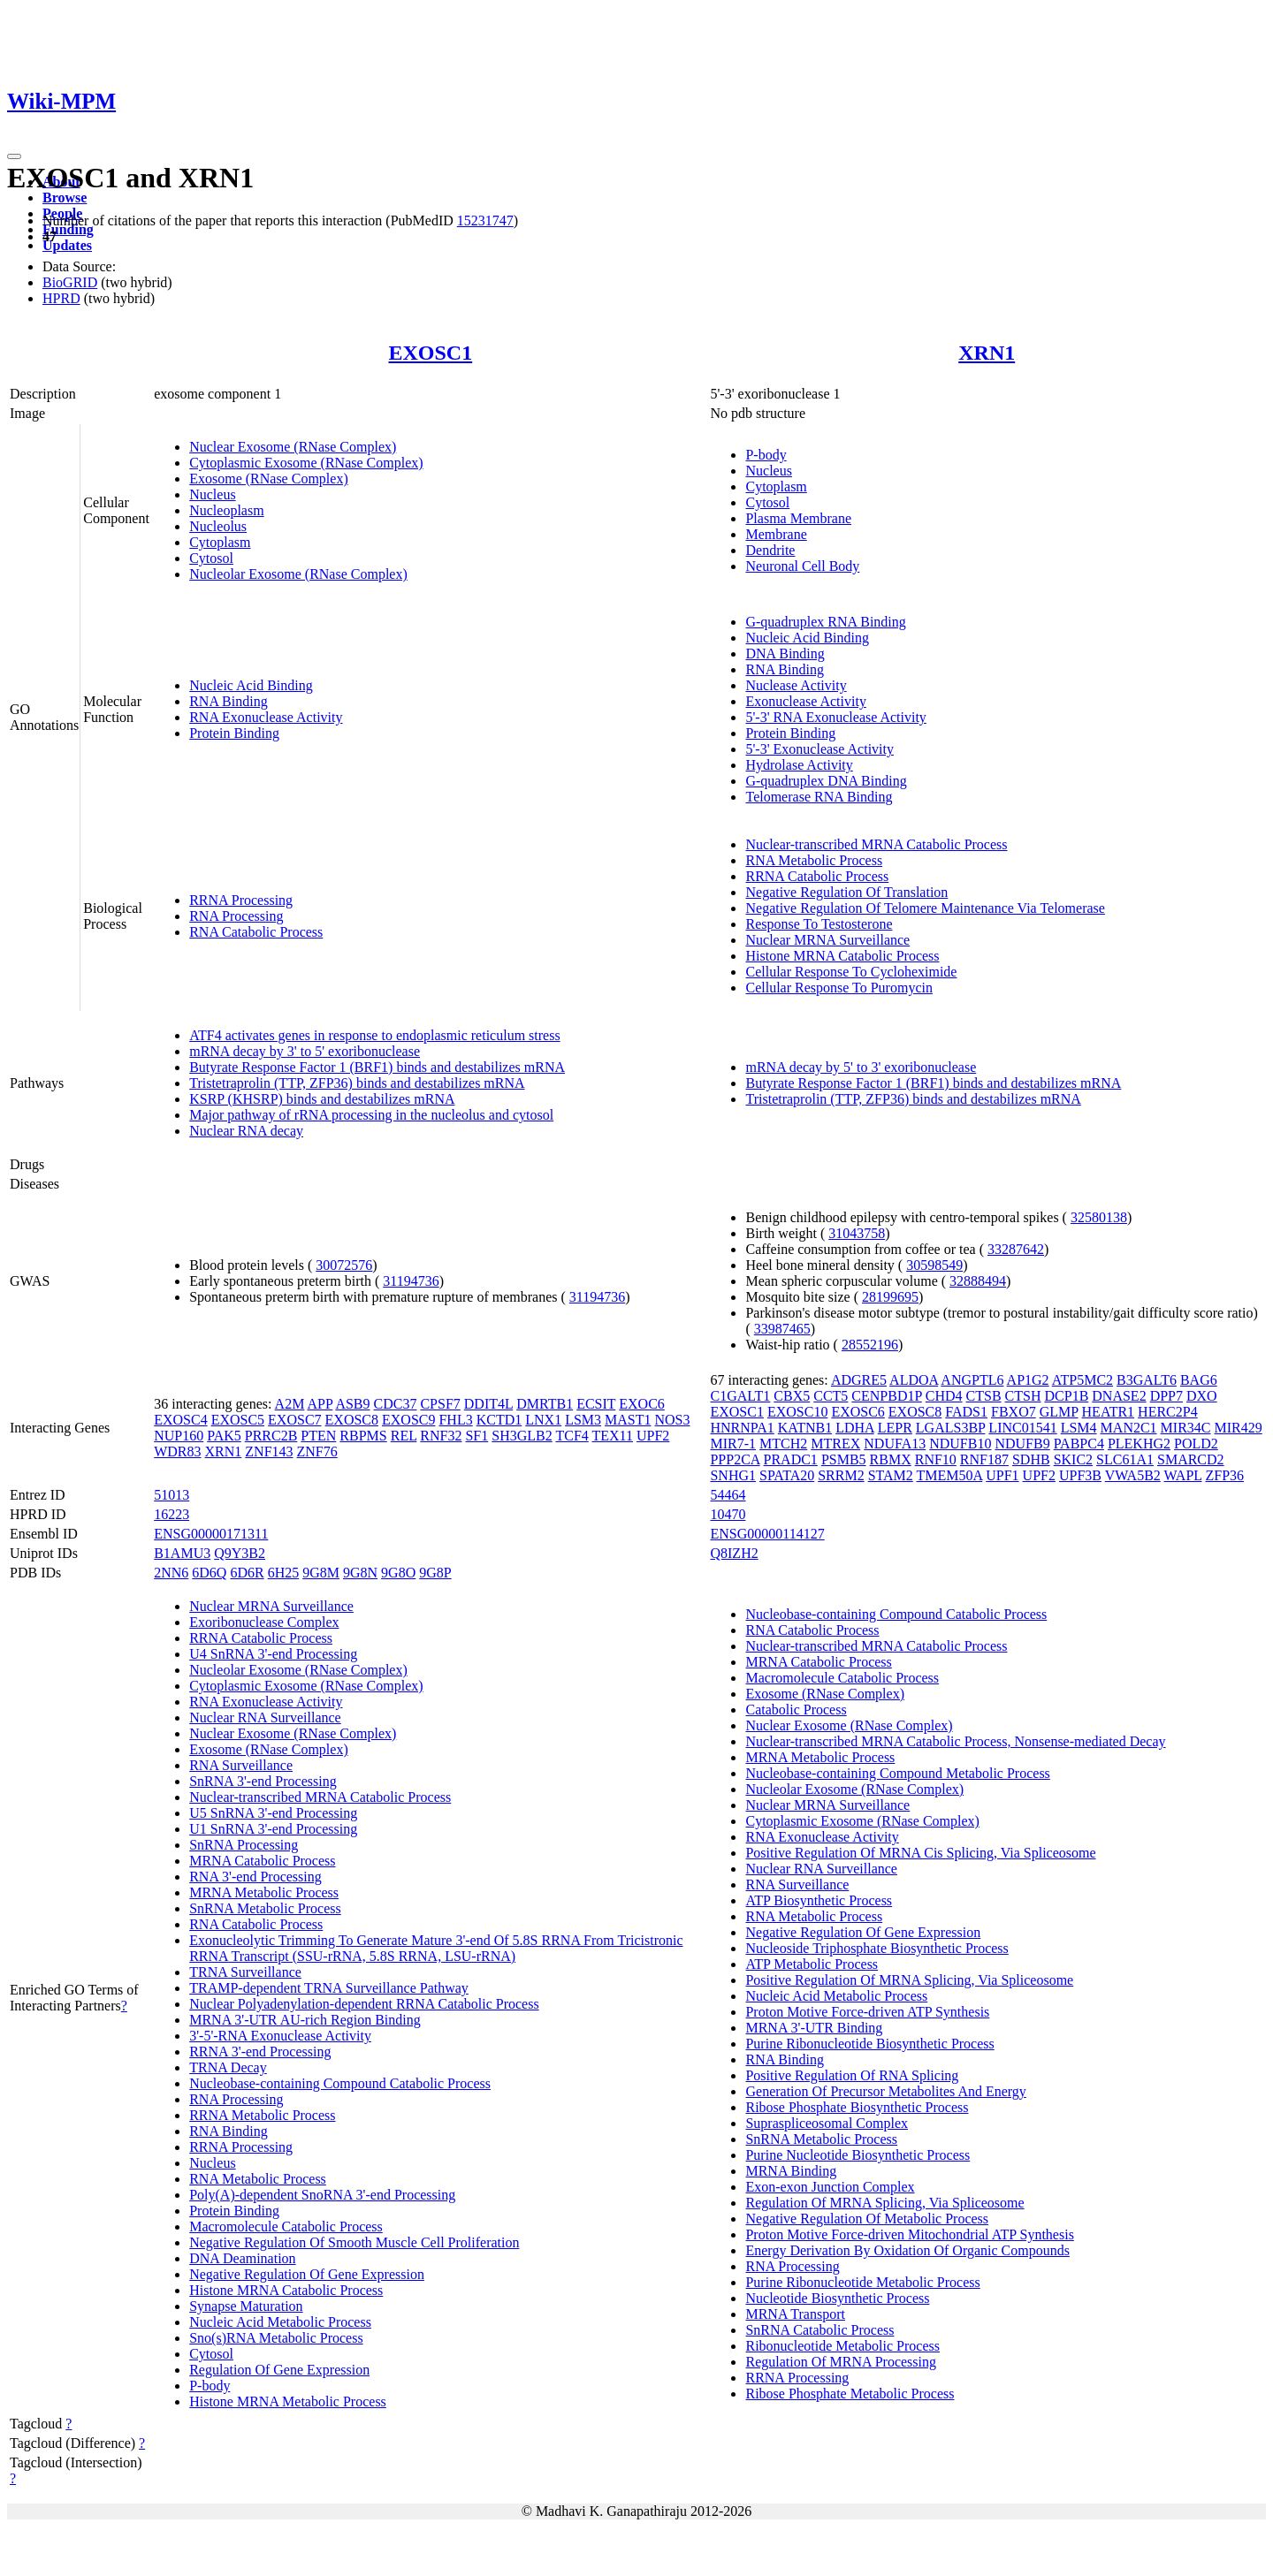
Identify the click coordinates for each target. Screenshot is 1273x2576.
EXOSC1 (430, 352)
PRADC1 (791, 1459)
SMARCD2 (1190, 1459)
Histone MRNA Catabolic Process (842, 955)
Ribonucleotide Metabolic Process (842, 2345)
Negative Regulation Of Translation (846, 892)
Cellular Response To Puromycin (838, 987)
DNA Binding (784, 653)
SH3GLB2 (522, 1435)
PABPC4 (1079, 1443)
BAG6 (1198, 1379)
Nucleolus (218, 526)
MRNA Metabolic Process (264, 1892)
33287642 (1015, 1249)
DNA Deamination (242, 2258)
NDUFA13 (895, 1443)
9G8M (320, 1572)
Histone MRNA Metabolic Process (287, 2401)
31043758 (856, 1233)
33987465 (782, 1328)
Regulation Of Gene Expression (279, 2369)
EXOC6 (642, 1403)
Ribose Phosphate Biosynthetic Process (856, 2107)
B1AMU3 (182, 1553)
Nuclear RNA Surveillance (265, 1717)
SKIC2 (1073, 1459)
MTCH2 (783, 1443)
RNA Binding (228, 701)
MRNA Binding (790, 2170)
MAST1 (628, 1419)
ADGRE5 (859, 1379)
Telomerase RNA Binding (818, 796)
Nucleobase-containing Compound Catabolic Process (340, 2083)
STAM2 (890, 1475)
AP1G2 (1028, 1379)
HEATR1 (1108, 1411)
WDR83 (177, 1451)
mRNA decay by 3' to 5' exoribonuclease (304, 1051)
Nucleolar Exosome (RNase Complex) (298, 573)
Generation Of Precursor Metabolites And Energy (885, 2091)
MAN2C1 (1129, 1427)
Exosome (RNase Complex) (268, 478)
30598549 (934, 1265)
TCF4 (571, 1435)
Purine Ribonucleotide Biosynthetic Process (869, 2043)
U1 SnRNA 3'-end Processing (273, 1828)
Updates (67, 245)
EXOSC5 (237, 1419)
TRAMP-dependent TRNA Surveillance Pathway (329, 1987)
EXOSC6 (857, 1411)
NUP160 (178, 1435)
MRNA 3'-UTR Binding (813, 2027)
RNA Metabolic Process (813, 860)
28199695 (890, 1296)
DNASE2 (1119, 1395)
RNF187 (984, 1459)
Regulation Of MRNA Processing (840, 2361)
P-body (765, 454)
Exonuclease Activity (805, 701)
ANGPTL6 (972, 1379)
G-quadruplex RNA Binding (825, 621)
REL (404, 1435)
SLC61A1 (1125, 1459)
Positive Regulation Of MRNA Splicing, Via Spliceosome (909, 1979)
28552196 (870, 1344)
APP (320, 1403)
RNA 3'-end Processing (255, 1876)
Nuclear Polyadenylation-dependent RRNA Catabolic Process (363, 2003)
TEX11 (613, 1435)
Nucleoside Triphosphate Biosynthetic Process (876, 1948)
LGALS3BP (951, 1427)
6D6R (246, 1572)
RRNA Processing (241, 900)
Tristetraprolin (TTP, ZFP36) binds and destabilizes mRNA (356, 1082)
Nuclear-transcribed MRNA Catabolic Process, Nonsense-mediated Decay (955, 1741)
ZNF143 (269, 1451)
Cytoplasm (219, 542)
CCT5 (830, 1395)
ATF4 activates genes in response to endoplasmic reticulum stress (374, 1035)
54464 (727, 1494)
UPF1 (1002, 1475)
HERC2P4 (1168, 1411)
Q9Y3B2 (239, 1553)
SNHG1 (733, 1475)
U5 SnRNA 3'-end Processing (273, 1812)
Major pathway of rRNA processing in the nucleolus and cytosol (371, 1114)
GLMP (1059, 1411)
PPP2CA (734, 1459)
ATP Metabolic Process (811, 1964)
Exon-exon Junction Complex (829, 2186)
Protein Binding (234, 733)
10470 (727, 1514)
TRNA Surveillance (245, 1971)
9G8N (360, 1572)
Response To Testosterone (818, 923)
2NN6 (171, 1572)
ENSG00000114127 (767, 1533)
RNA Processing (236, 915)
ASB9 (352, 1403)
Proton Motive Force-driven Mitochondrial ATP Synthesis (909, 2234)
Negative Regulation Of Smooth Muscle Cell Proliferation (354, 2242)
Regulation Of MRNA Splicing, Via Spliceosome (884, 2202)
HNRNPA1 (742, 1427)
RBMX (890, 1459)
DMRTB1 (544, 1403)
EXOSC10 (797, 1411)
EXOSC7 (294, 1419)
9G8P (435, 1572)
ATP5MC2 (1082, 1379)
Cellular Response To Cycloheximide (851, 971)
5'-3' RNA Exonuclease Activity (835, 717)
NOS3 (672, 1419)
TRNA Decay (228, 2067)
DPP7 (1166, 1395)
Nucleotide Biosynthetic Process (837, 2298)
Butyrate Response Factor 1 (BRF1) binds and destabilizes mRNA (377, 1067)
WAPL (1183, 1475)
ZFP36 (1224, 1475)
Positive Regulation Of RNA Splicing (851, 2075)
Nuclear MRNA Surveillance (827, 939)
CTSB (984, 1395)
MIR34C (1186, 1427)
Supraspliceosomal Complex (826, 2123)
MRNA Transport (794, 2313)
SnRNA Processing (243, 1844)
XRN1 (986, 352)
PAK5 (224, 1435)
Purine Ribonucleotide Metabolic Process (862, 2282)
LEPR (895, 1427)
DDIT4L (488, 1403)
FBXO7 (1013, 1411)
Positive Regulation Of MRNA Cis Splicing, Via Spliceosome (920, 1852)
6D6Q (209, 1572)
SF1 (476, 1435)
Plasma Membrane (798, 518)
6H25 (284, 1572)
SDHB (1031, 1459)
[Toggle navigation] (14, 156)
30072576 (344, 1265)
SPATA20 (786, 1475)
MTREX (835, 1443)
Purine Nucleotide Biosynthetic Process (857, 2154)
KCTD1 (499, 1419)
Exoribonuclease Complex (264, 1622)
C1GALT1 (740, 1395)
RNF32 (440, 1435)
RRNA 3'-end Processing (260, 2051)
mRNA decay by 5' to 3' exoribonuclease (860, 1067)
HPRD (61, 298)
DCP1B (1067, 1395)
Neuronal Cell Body (802, 566)
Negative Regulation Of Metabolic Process (866, 2218)
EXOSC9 (408, 1419)
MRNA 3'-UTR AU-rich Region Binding (305, 2019)
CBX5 (792, 1395)
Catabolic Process (795, 1709)
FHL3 (455, 1419)
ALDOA (913, 1379)
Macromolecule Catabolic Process (286, 2226)
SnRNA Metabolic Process (265, 1908)
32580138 (1099, 1217)
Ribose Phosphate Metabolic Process (849, 2393)
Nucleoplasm (226, 510)
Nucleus (212, 494)
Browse (64, 197)
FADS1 (966, 1411)
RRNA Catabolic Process (816, 876)
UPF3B (1080, 1475)
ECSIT (595, 1403)
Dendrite (770, 550)
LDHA (854, 1427)
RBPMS (362, 1435)
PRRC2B (271, 1435)
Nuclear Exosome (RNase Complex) (292, 446)
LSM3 (583, 1419)
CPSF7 (440, 1403)
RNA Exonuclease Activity (265, 717)
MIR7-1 (733, 1443)
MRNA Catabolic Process (262, 1860)
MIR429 (1238, 1427)
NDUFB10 (960, 1443)
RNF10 (936, 1459)
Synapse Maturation (245, 2306)
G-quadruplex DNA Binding (825, 780)
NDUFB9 (1022, 1443)
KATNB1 (805, 1427)
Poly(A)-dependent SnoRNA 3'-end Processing (322, 2194)
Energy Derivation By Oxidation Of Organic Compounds (907, 2250)
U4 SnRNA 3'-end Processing (273, 1653)
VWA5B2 (1133, 1475)
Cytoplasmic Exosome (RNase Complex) (306, 462)
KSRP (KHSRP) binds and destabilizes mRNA (321, 1098)
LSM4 (1079, 1427)
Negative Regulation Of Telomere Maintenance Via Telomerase (924, 908)
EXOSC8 (351, 1419)
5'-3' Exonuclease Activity (819, 748)
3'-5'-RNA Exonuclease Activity (280, 2035)
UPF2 (652, 1435)
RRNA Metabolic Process (262, 2115)
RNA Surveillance (241, 1765)
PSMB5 (843, 1459)
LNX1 (543, 1419)
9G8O (398, 1572)
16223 (171, 1514)
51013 (171, 1494)
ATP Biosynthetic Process (818, 1900)
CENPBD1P (886, 1395)
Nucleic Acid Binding (251, 685)
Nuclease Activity (795, 685)
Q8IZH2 (734, 1553)
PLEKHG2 (1139, 1443)
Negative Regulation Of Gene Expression (306, 2274)
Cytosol (211, 558)
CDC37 (395, 1403)
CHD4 (944, 1395)
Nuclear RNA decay (246, 1130)
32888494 (977, 1280)
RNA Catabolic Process (256, 931)
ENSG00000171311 (211, 1533)
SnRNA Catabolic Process (819, 2329)
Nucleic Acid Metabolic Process (280, 2321)
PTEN (318, 1435)
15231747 (485, 220)
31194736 (410, 1280)
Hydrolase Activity (798, 764)
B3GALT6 (1147, 1379)
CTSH (1023, 1395)
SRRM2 (841, 1475)
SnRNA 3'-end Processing (262, 1781)
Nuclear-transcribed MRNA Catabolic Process (876, 844)
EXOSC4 (180, 1419)
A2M (290, 1403)
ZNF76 (317, 1451)
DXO (1201, 1395)
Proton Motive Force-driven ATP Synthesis (867, 2011)
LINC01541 (1022, 1427)
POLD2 (1196, 1443)
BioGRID (69, 282)
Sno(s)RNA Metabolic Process (275, 2337)
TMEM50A (950, 1475)
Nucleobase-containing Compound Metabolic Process (897, 1773)
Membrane (775, 534)
